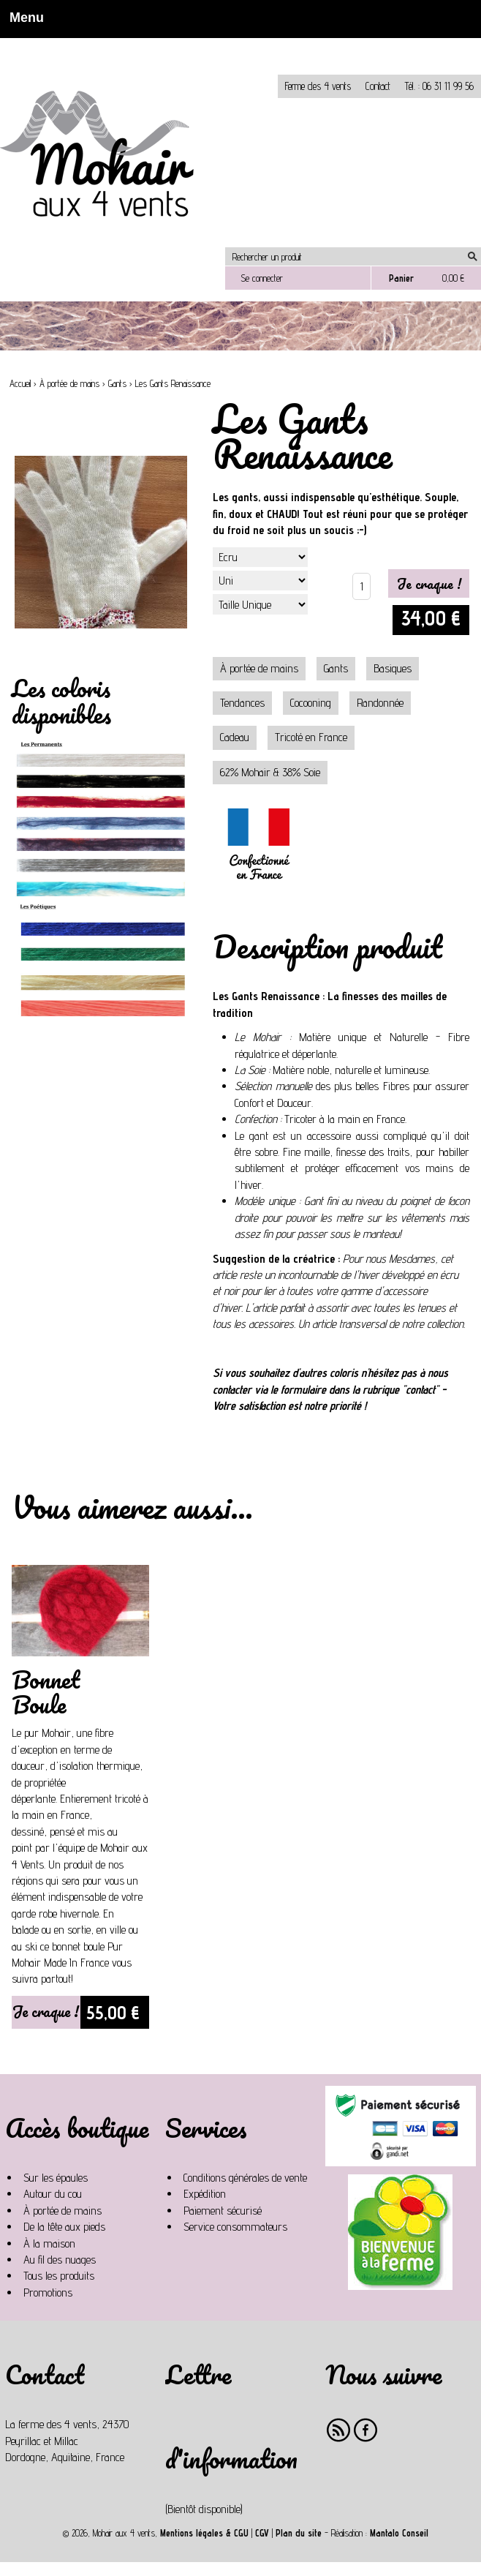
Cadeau (234, 737)
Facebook (365, 2430)
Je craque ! (45, 2011)
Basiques (393, 668)
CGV (262, 2533)
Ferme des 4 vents (318, 86)
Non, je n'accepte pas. (184, 44)
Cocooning (310, 703)
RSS (338, 2430)
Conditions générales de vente (245, 2178)
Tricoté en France (311, 737)
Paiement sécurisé (222, 2211)
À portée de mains (69, 383)
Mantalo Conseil (399, 2533)
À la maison (49, 2243)
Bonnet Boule (46, 1692)
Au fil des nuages (59, 2260)
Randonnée (380, 703)
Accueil (20, 383)
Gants (117, 383)
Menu (22, 17)
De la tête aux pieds (64, 2227)
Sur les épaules (55, 2178)
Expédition (204, 2194)
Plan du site (299, 2533)
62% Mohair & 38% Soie (270, 772)
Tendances (242, 703)
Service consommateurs (235, 2227)
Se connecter (261, 278)
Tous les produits (58, 2276)
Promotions (47, 2292)
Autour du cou (52, 2194)
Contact (378, 86)
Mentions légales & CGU (204, 2533)
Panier (401, 278)
